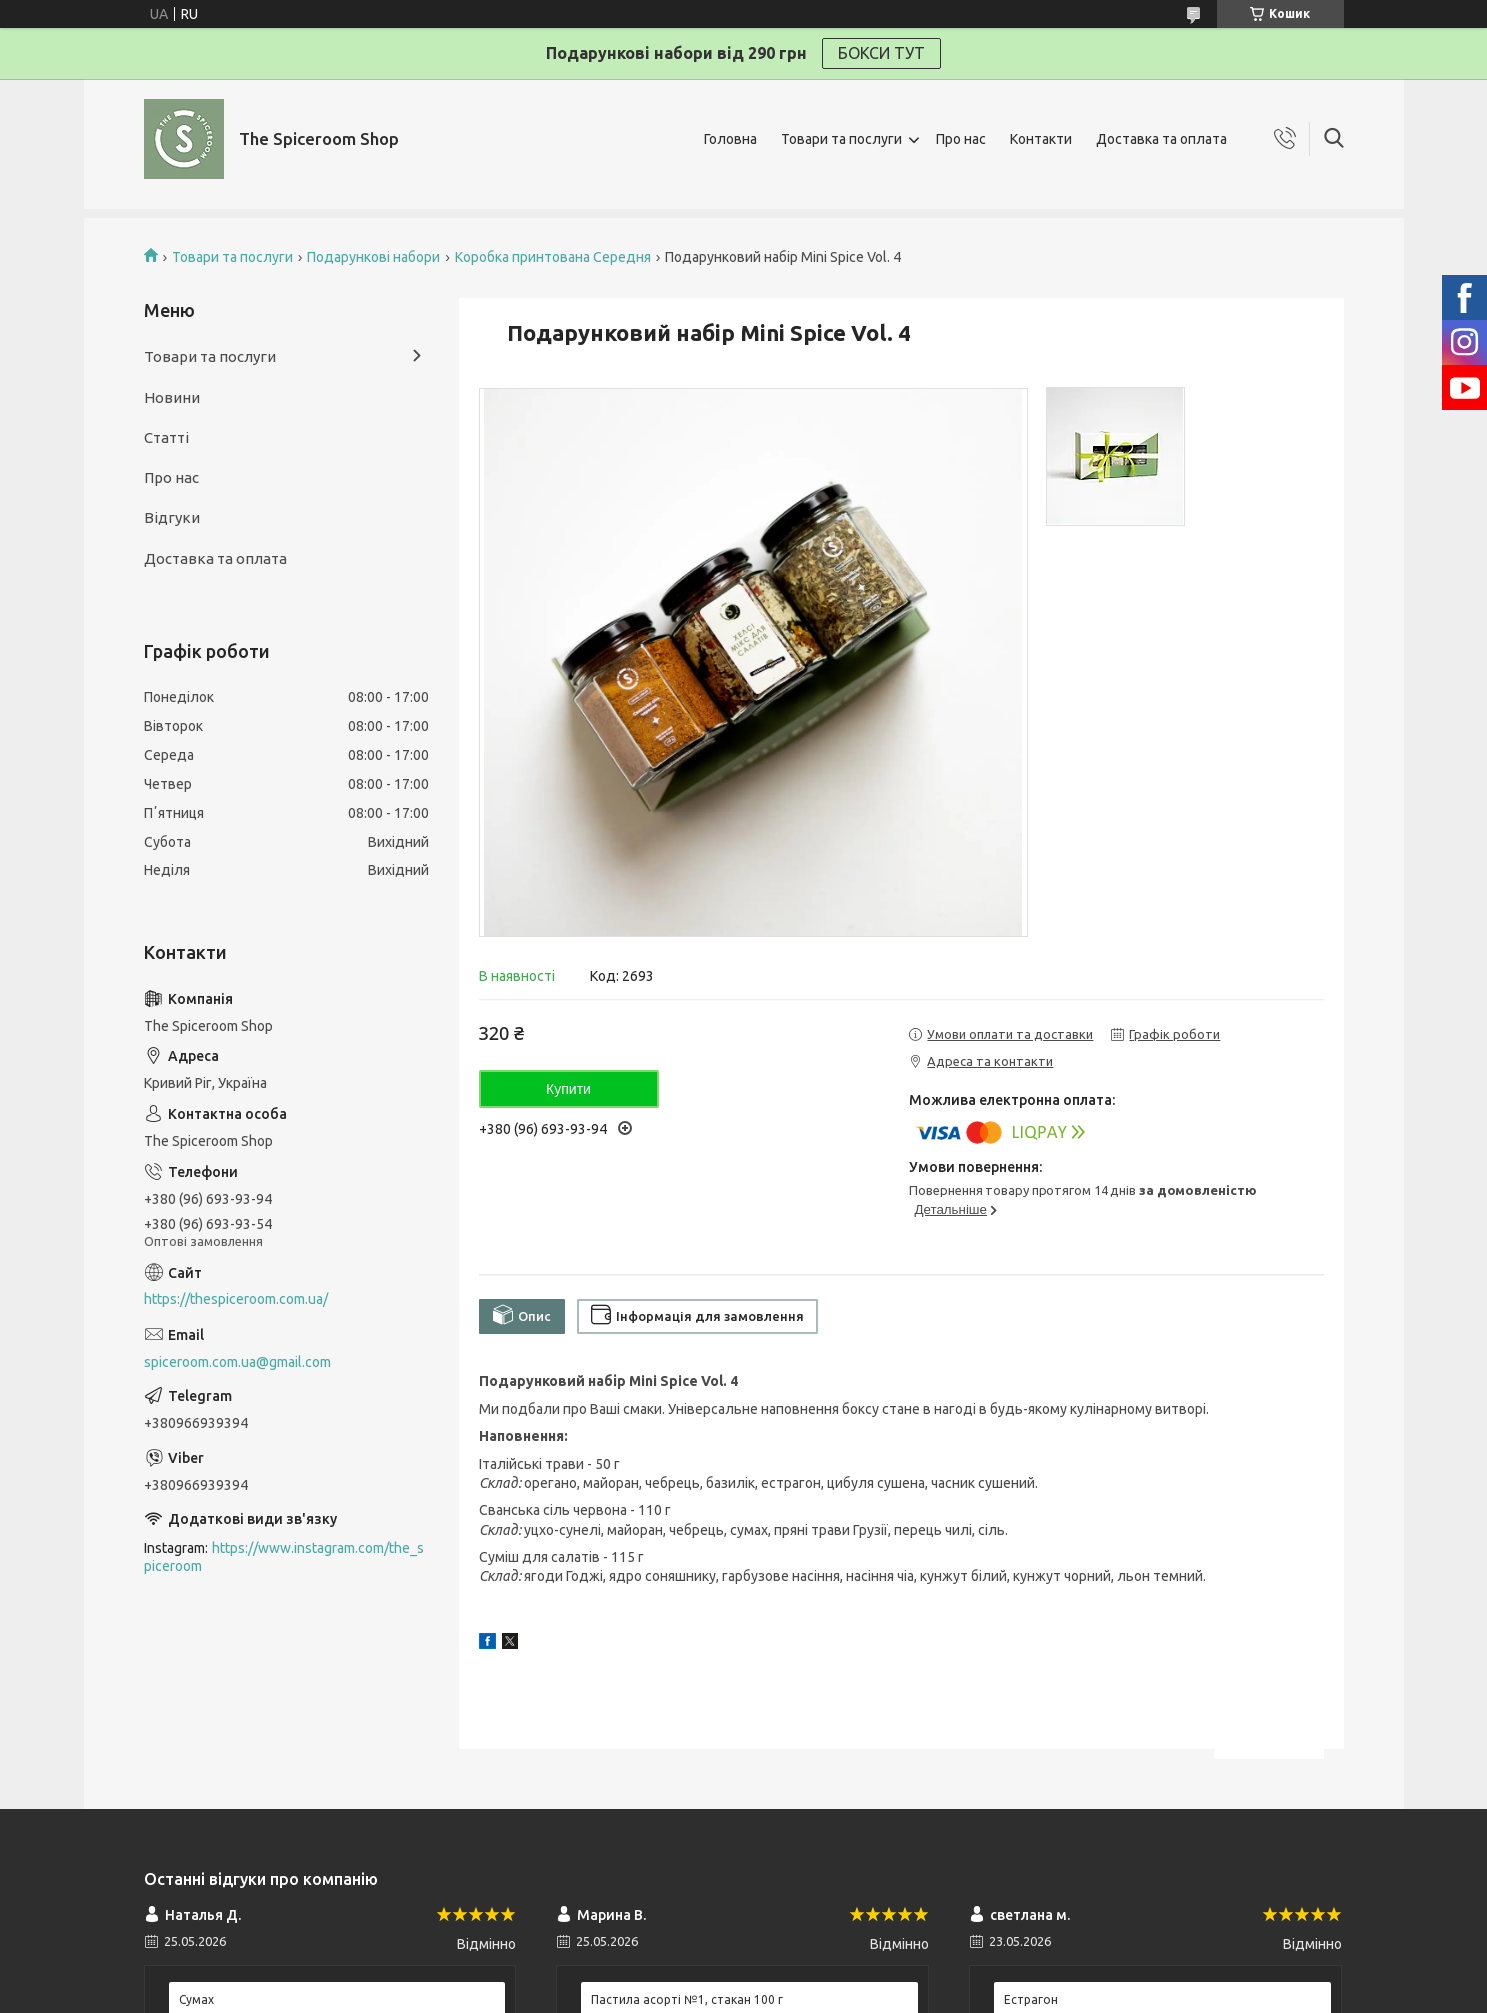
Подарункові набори (373, 257)
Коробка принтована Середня (553, 257)
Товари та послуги (841, 139)
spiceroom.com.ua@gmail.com (237, 1362)
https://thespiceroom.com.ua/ (236, 1299)
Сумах (196, 1999)
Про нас (961, 139)
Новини (172, 397)
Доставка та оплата (1161, 139)
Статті (166, 437)
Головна (730, 139)
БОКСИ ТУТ (881, 53)
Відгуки (172, 517)
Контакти (1041, 139)
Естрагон (1031, 1999)
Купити (568, 1089)
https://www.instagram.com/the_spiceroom (284, 1557)
